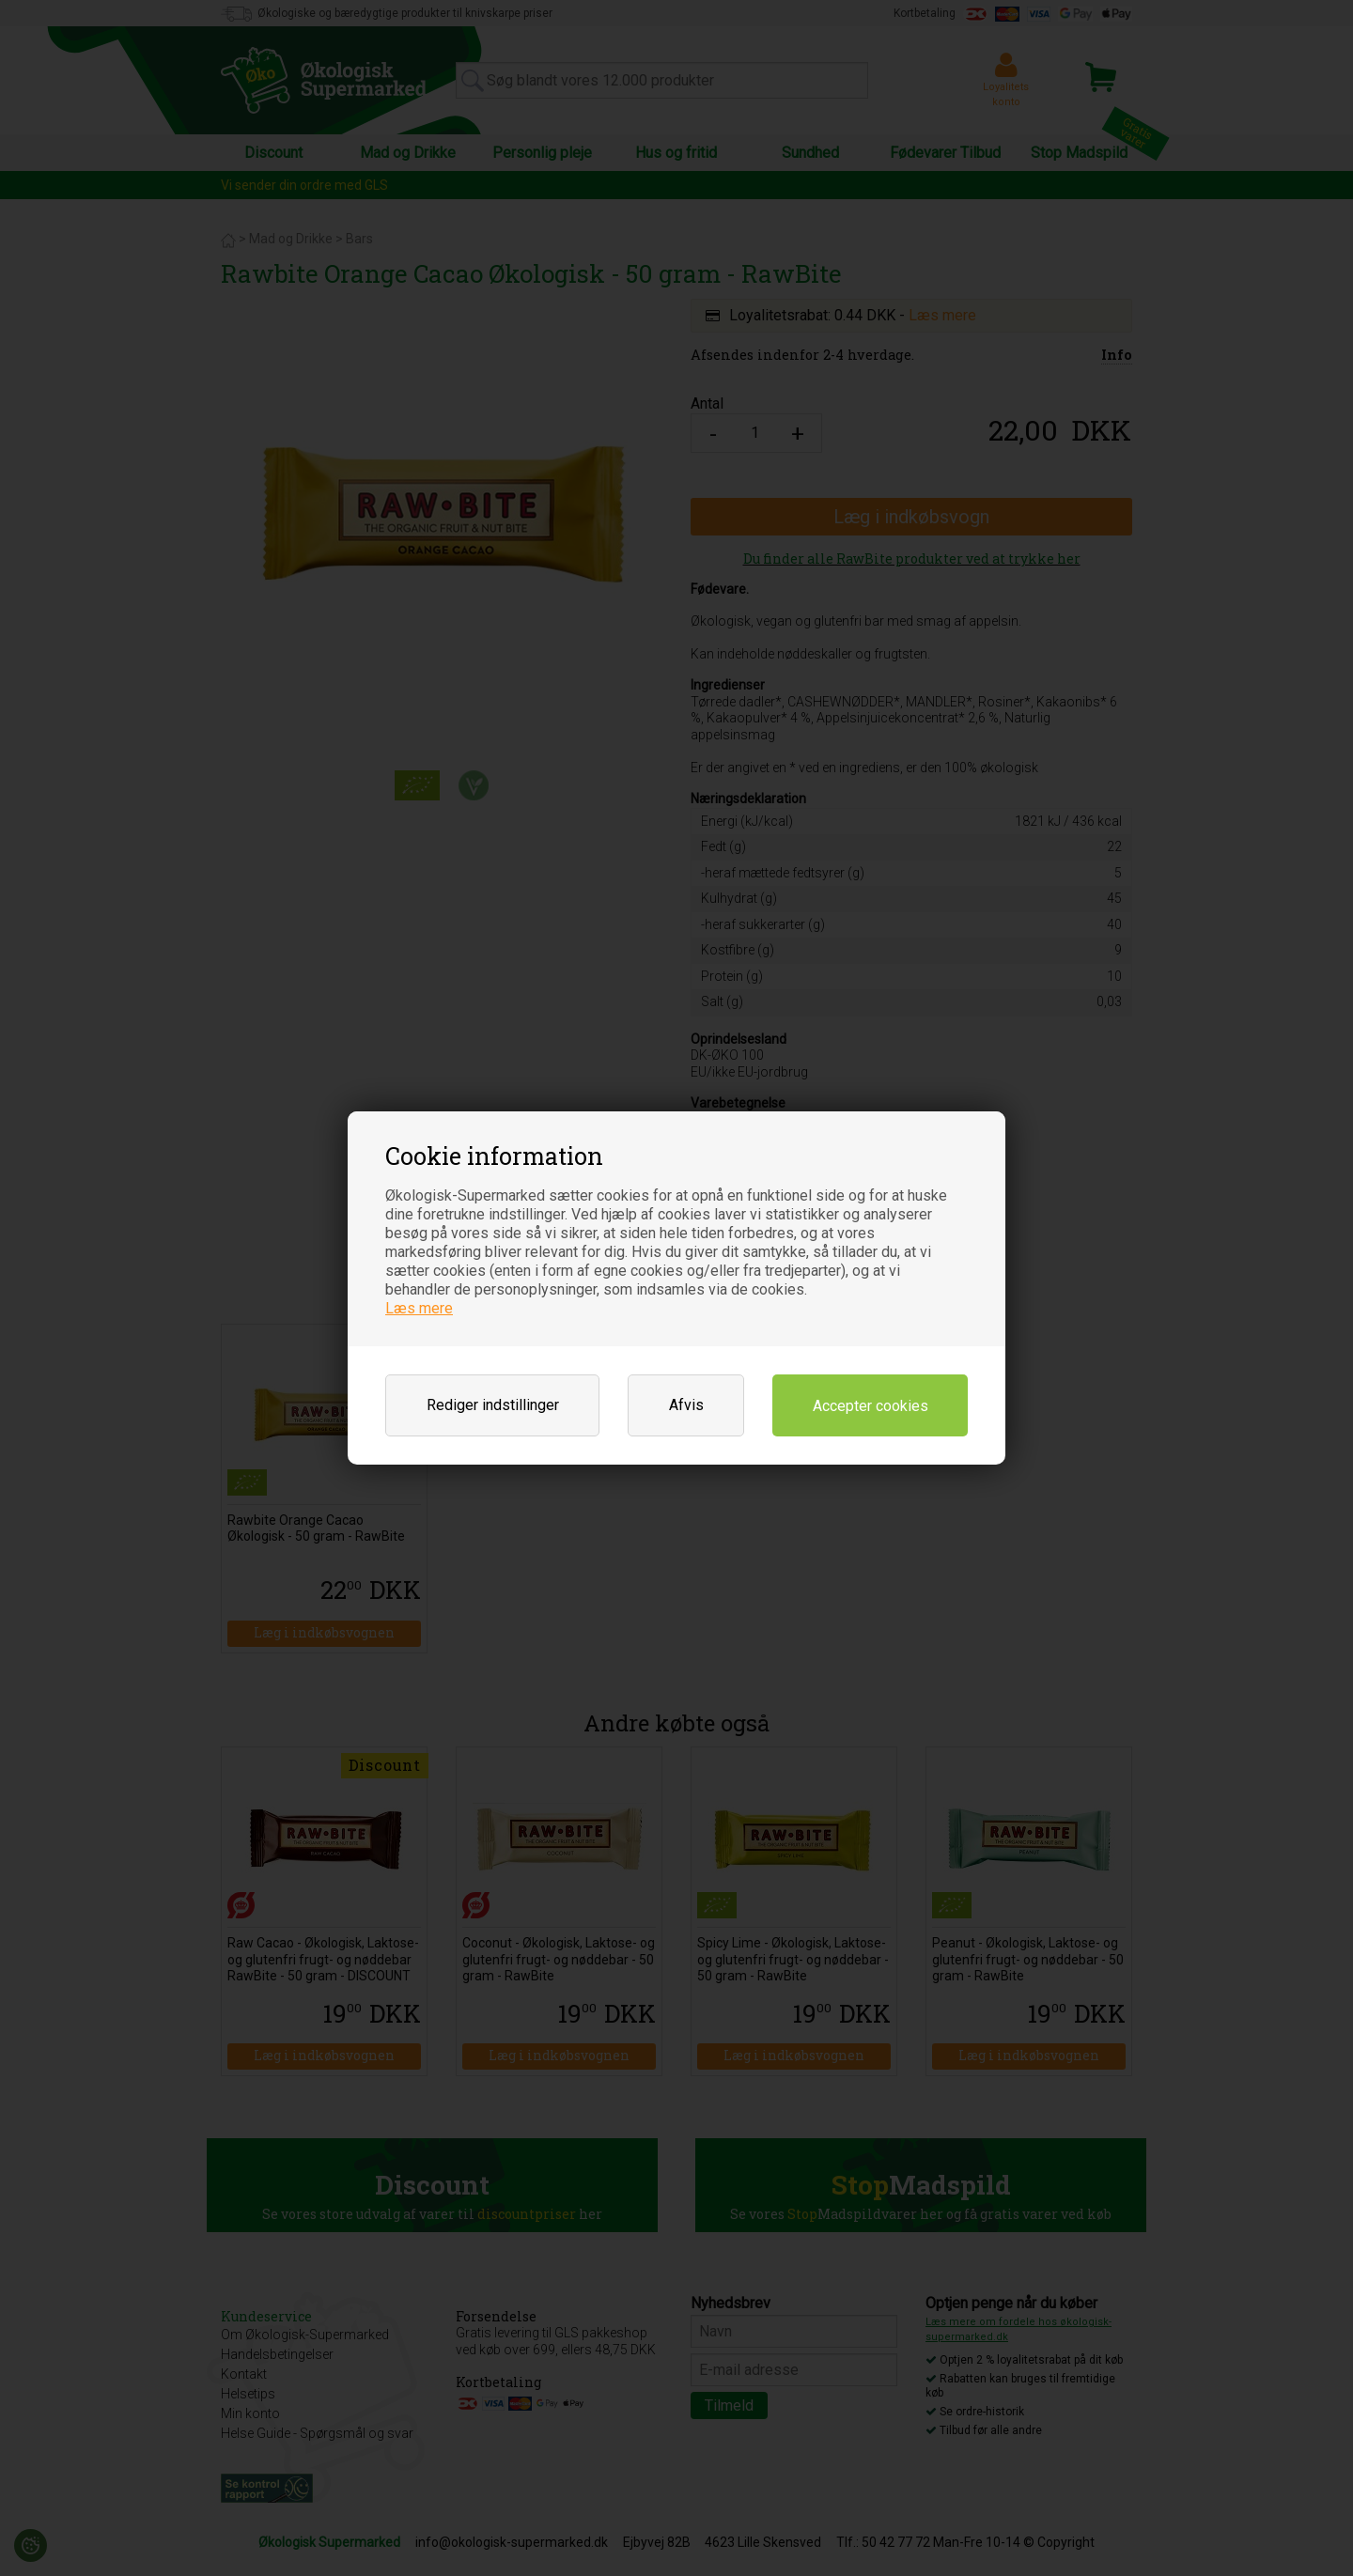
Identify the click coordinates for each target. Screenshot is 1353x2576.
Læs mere (419, 1308)
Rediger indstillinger (493, 1405)
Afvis (686, 1405)
